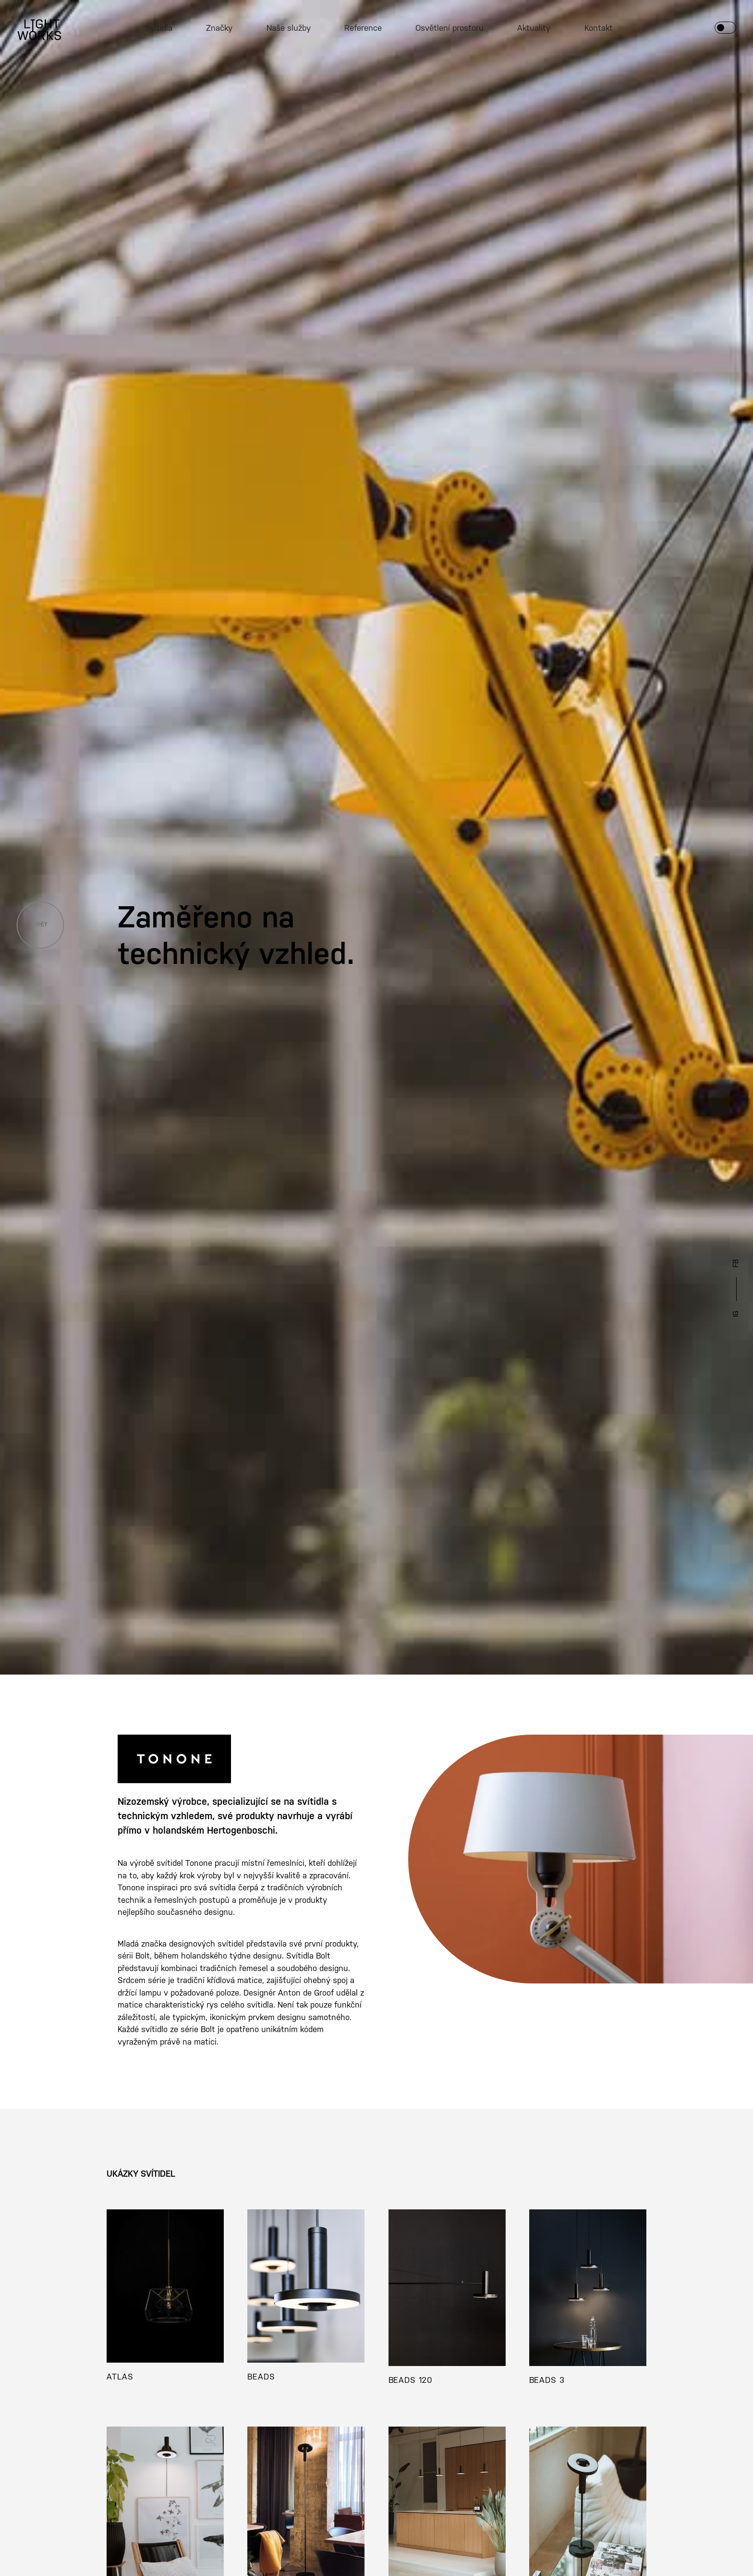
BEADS (261, 2377)
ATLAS (120, 2377)
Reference (363, 28)
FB (736, 1263)
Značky (219, 28)
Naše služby (289, 28)
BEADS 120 (411, 2380)
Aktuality (533, 28)
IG (736, 1314)
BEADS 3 (547, 2380)
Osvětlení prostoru (449, 28)
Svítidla (158, 28)
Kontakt (598, 28)
